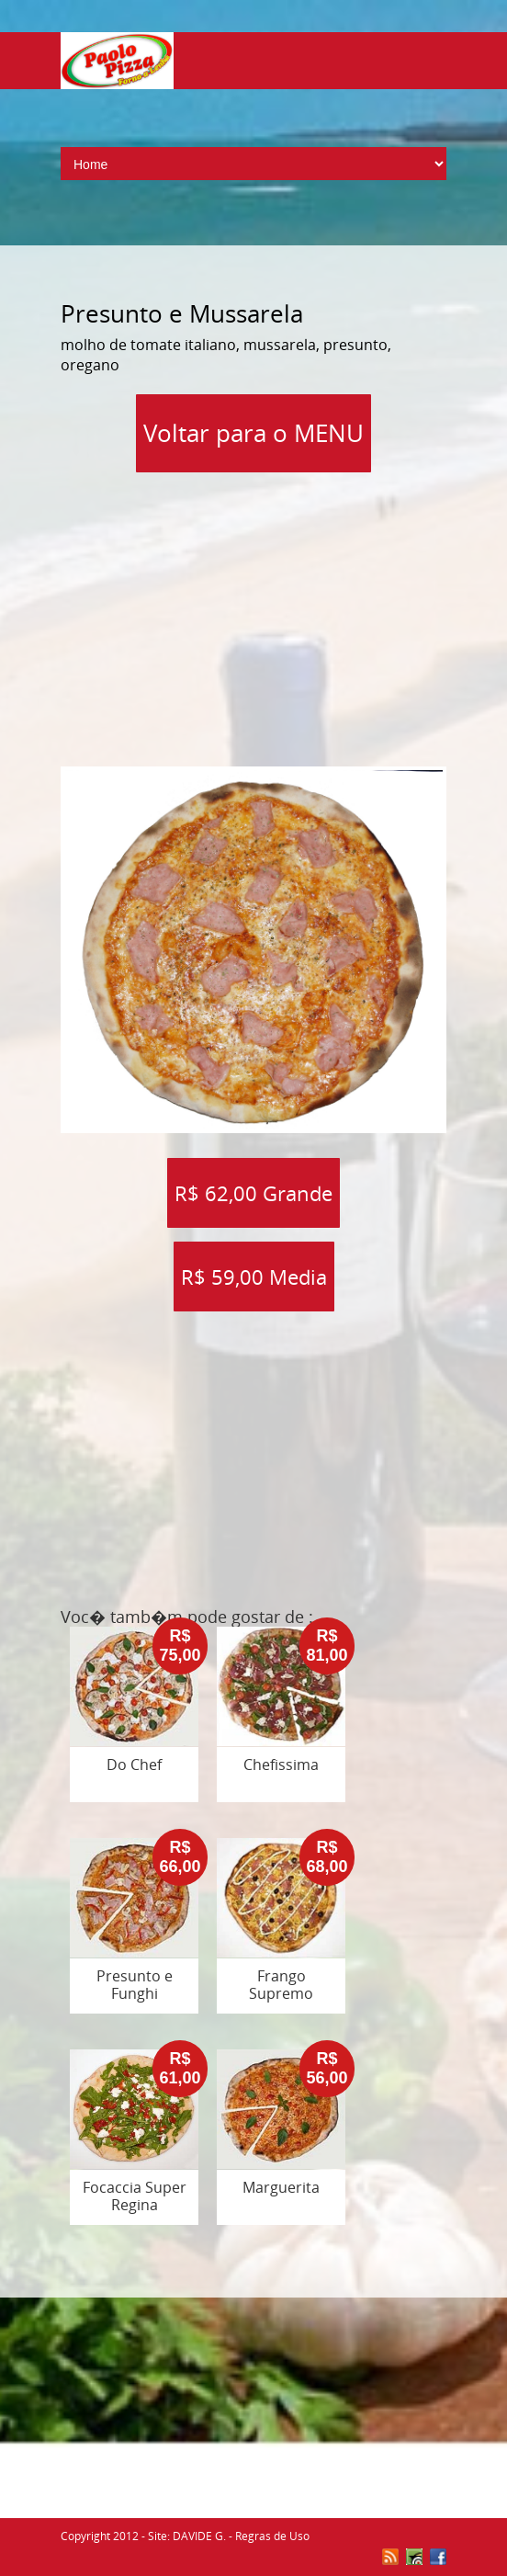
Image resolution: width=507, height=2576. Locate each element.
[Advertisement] (284, 613)
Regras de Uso (272, 2536)
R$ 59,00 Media (254, 1276)
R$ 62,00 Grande (253, 1193)
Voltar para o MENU (253, 432)
